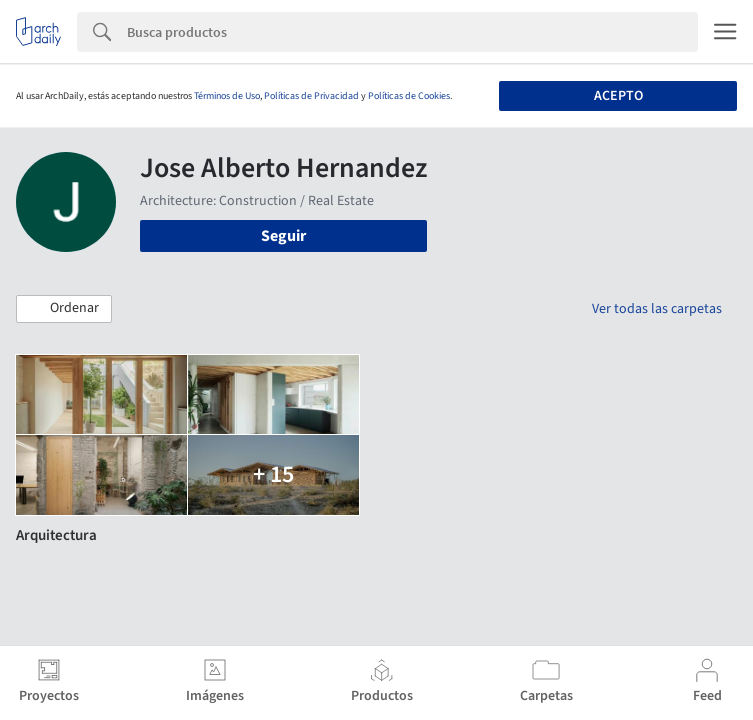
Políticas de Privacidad (311, 96)
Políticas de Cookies (409, 96)
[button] (64, 309)
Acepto (618, 96)
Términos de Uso (227, 96)
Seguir (283, 236)
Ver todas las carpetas (657, 309)
